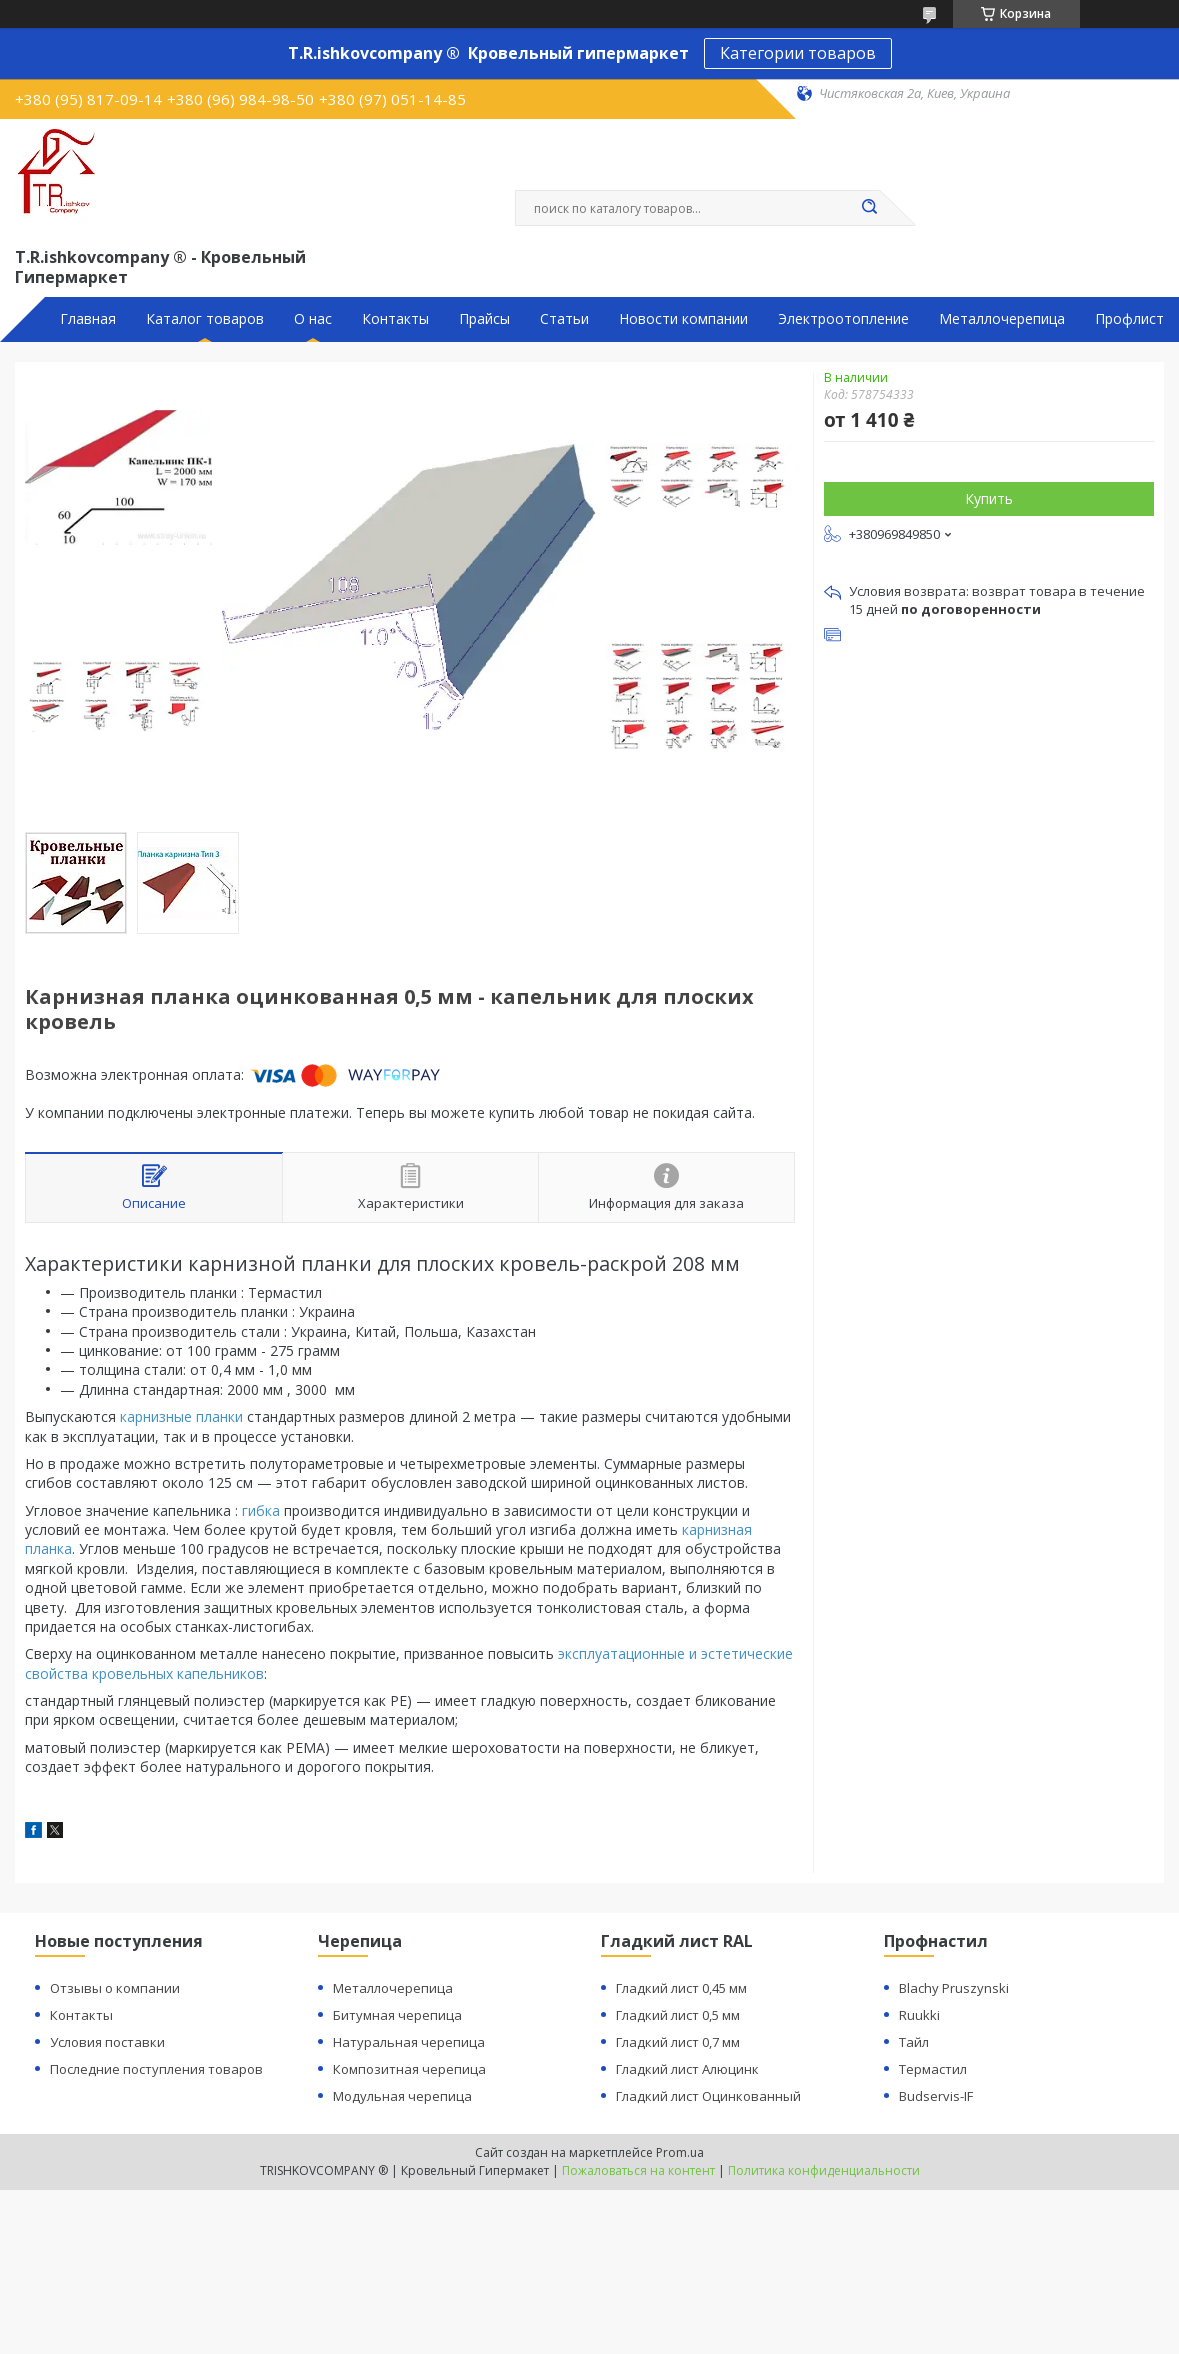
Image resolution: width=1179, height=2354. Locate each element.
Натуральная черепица (409, 2042)
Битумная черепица (397, 2015)
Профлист (1129, 319)
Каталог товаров (205, 319)
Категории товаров (798, 53)
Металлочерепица (1002, 319)
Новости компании (683, 319)
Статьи (564, 319)
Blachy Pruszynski (954, 1988)
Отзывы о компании (115, 1988)
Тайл (914, 2042)
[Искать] (870, 208)
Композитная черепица (409, 2069)
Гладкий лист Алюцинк (687, 2069)
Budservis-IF (936, 2096)
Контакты (395, 319)
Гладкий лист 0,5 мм (678, 2015)
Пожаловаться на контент (638, 2170)
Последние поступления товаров (156, 2069)
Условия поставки (107, 2042)
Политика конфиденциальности (824, 2170)
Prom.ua (680, 2152)
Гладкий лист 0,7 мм (678, 2042)
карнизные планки (181, 1416)
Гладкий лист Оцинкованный (708, 2096)
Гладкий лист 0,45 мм (681, 1988)
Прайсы (484, 319)
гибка (261, 1510)
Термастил (933, 2069)
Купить (989, 498)
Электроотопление (843, 319)
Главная (88, 319)
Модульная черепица (402, 2096)
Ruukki (919, 2015)
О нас (313, 319)
